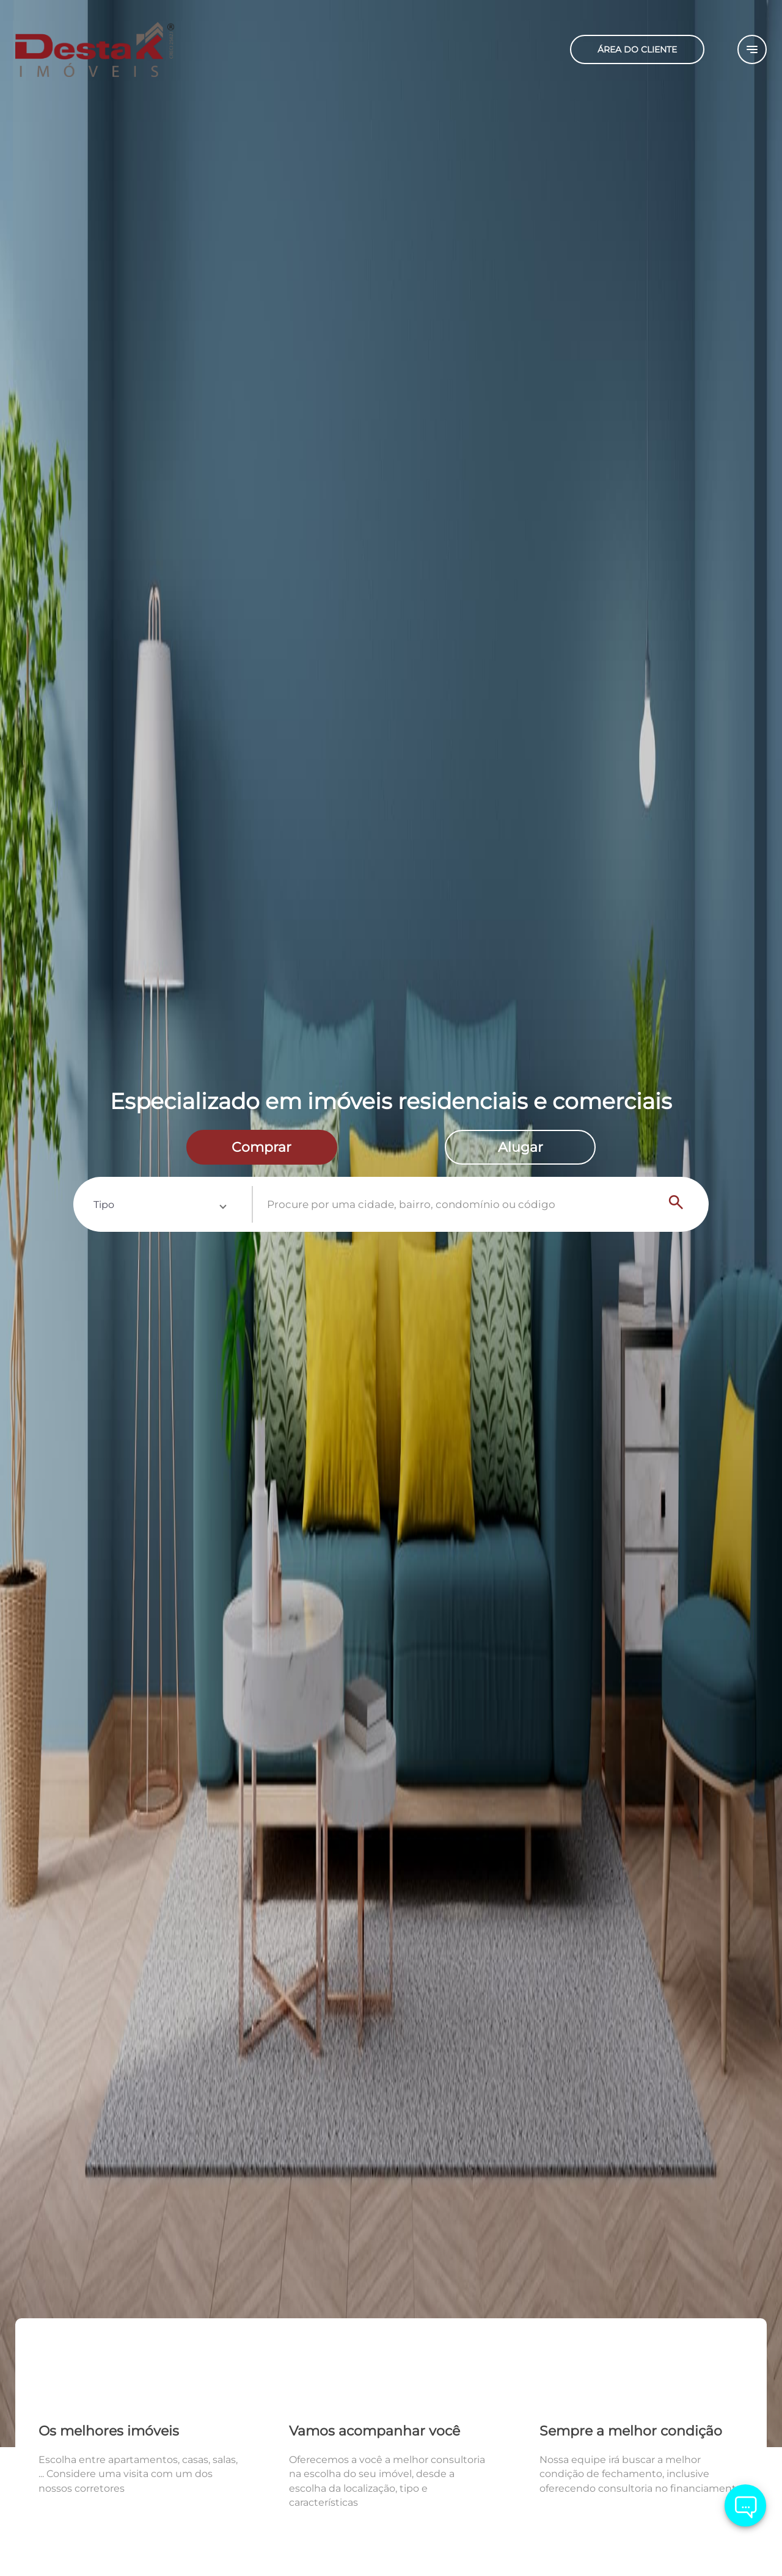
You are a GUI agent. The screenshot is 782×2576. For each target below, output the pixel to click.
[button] (159, 1204)
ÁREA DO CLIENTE (637, 49)
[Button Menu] (752, 49)
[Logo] (140, 49)
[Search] (676, 1204)
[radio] (262, 1147)
